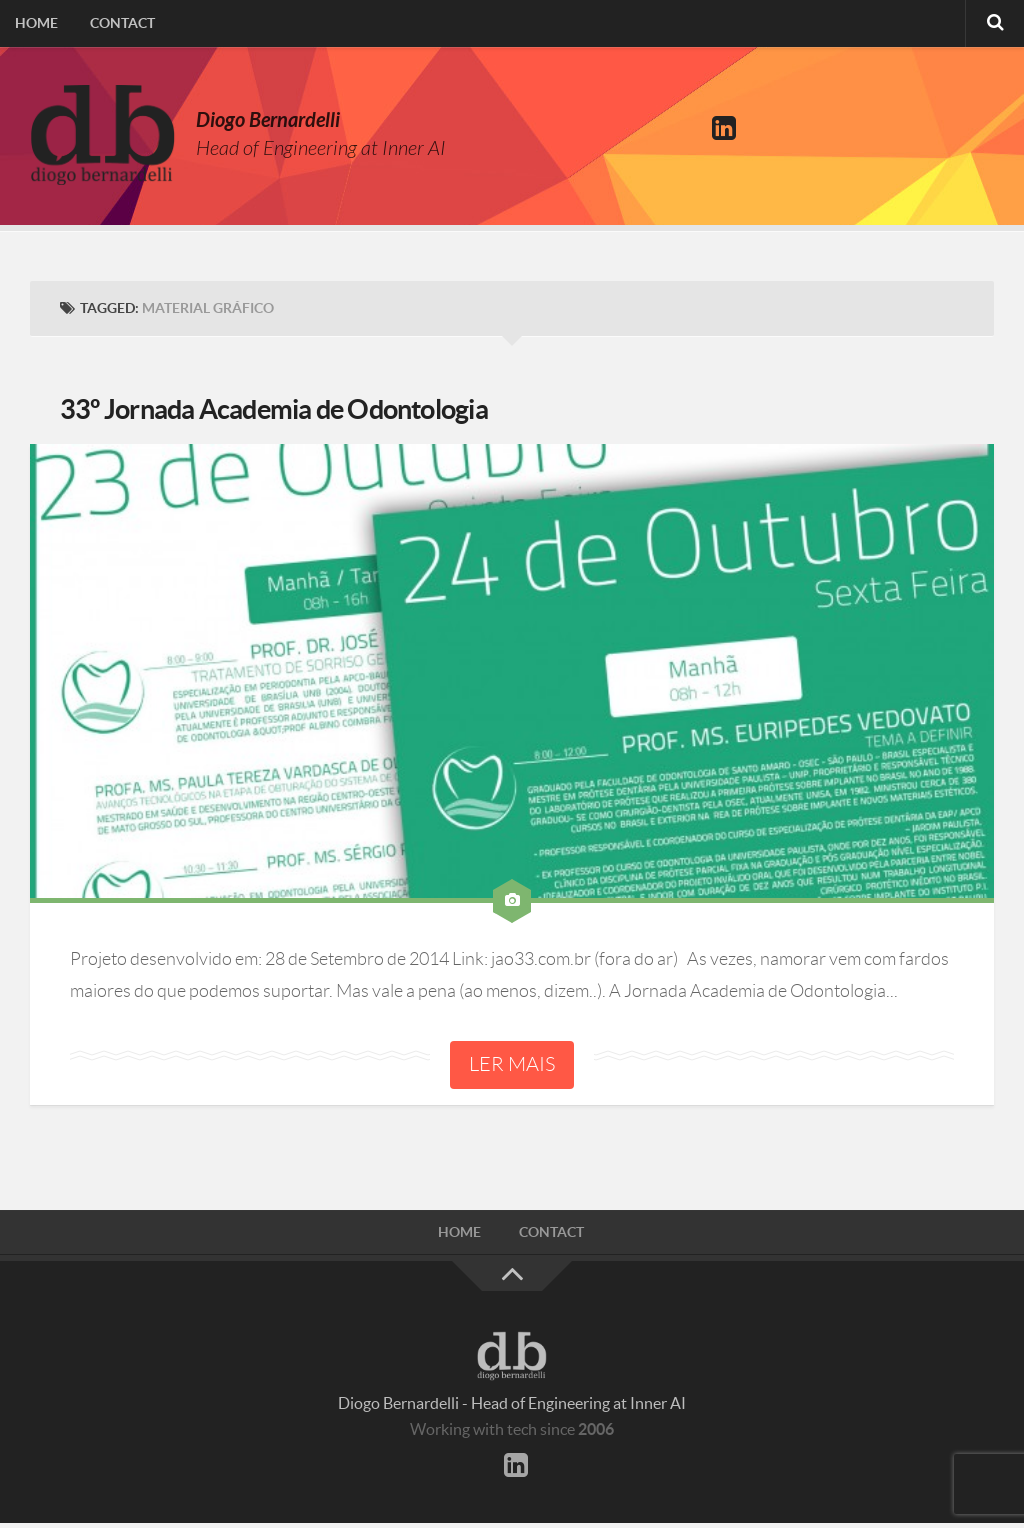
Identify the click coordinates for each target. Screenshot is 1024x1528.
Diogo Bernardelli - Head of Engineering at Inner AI (512, 1408)
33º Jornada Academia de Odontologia (299, 412)
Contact (117, 25)
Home (35, 25)
